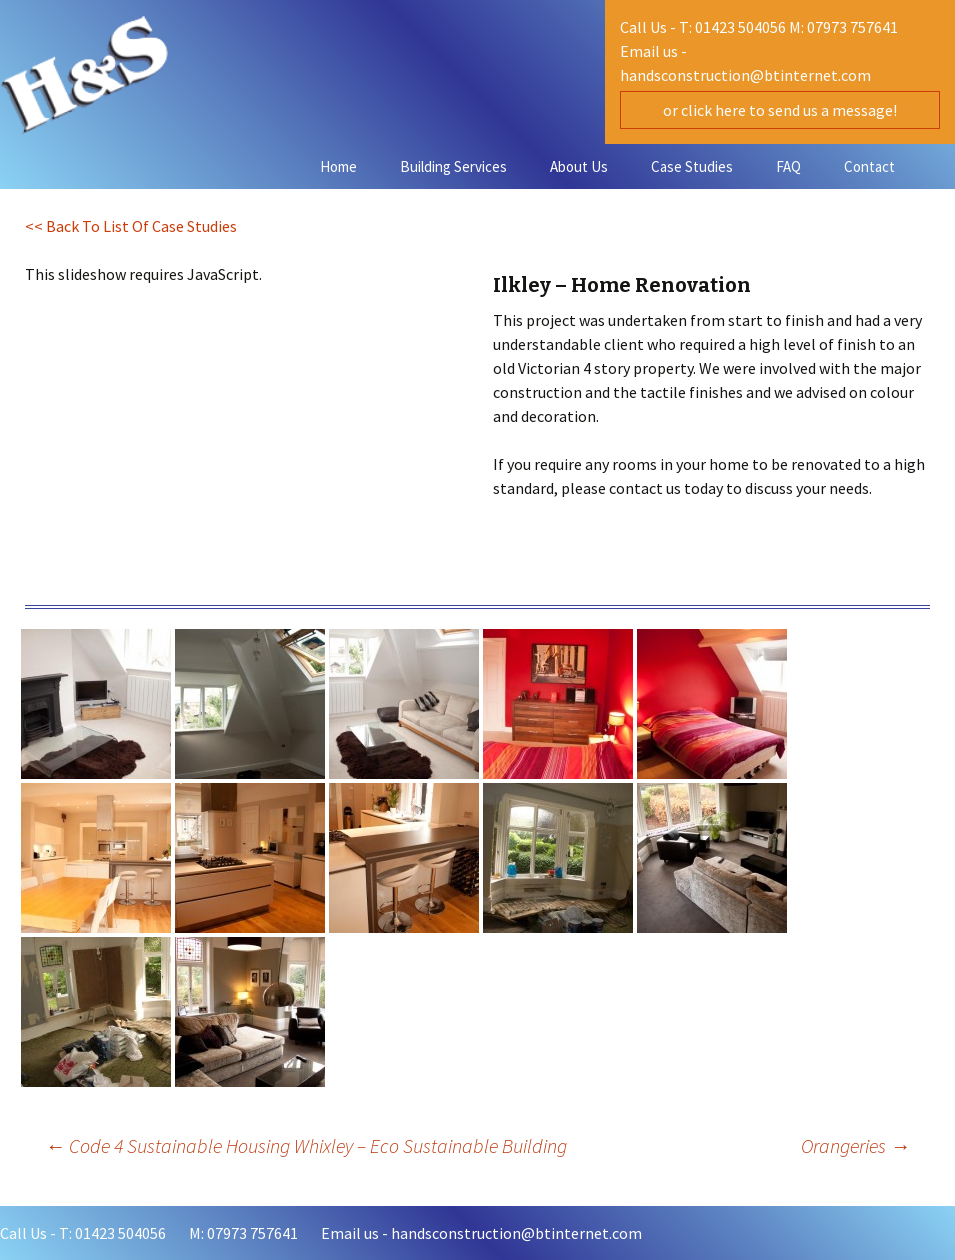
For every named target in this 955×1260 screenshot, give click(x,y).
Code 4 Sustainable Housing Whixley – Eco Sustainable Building (306, 1145)
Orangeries (855, 1145)
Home (338, 166)
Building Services (453, 166)
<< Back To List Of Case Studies (131, 226)
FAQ (788, 166)
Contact (869, 166)
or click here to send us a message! (780, 110)
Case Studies (692, 166)
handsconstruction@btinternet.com (745, 75)
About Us (579, 166)
